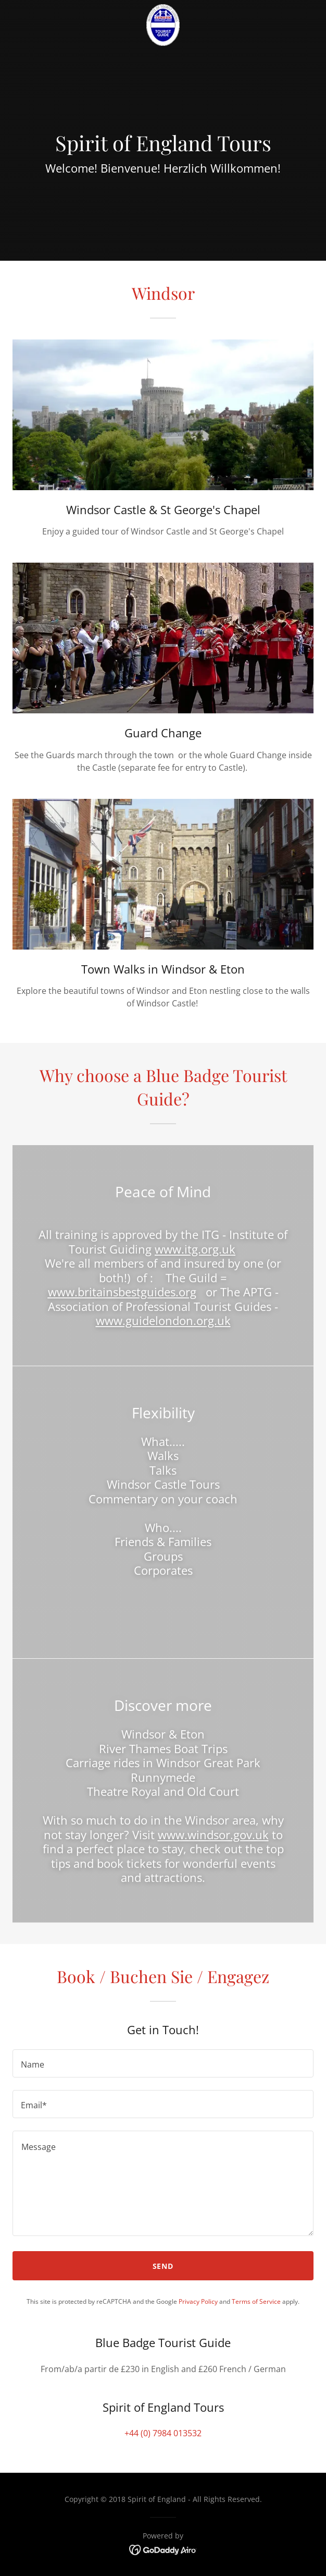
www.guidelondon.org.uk (163, 1320)
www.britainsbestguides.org (122, 1291)
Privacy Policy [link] (198, 2301)
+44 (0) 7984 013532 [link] (163, 2433)
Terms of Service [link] (256, 2301)
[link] (163, 25)
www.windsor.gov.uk (213, 1834)
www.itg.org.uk (195, 1249)
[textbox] (163, 2063)
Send (163, 2266)
